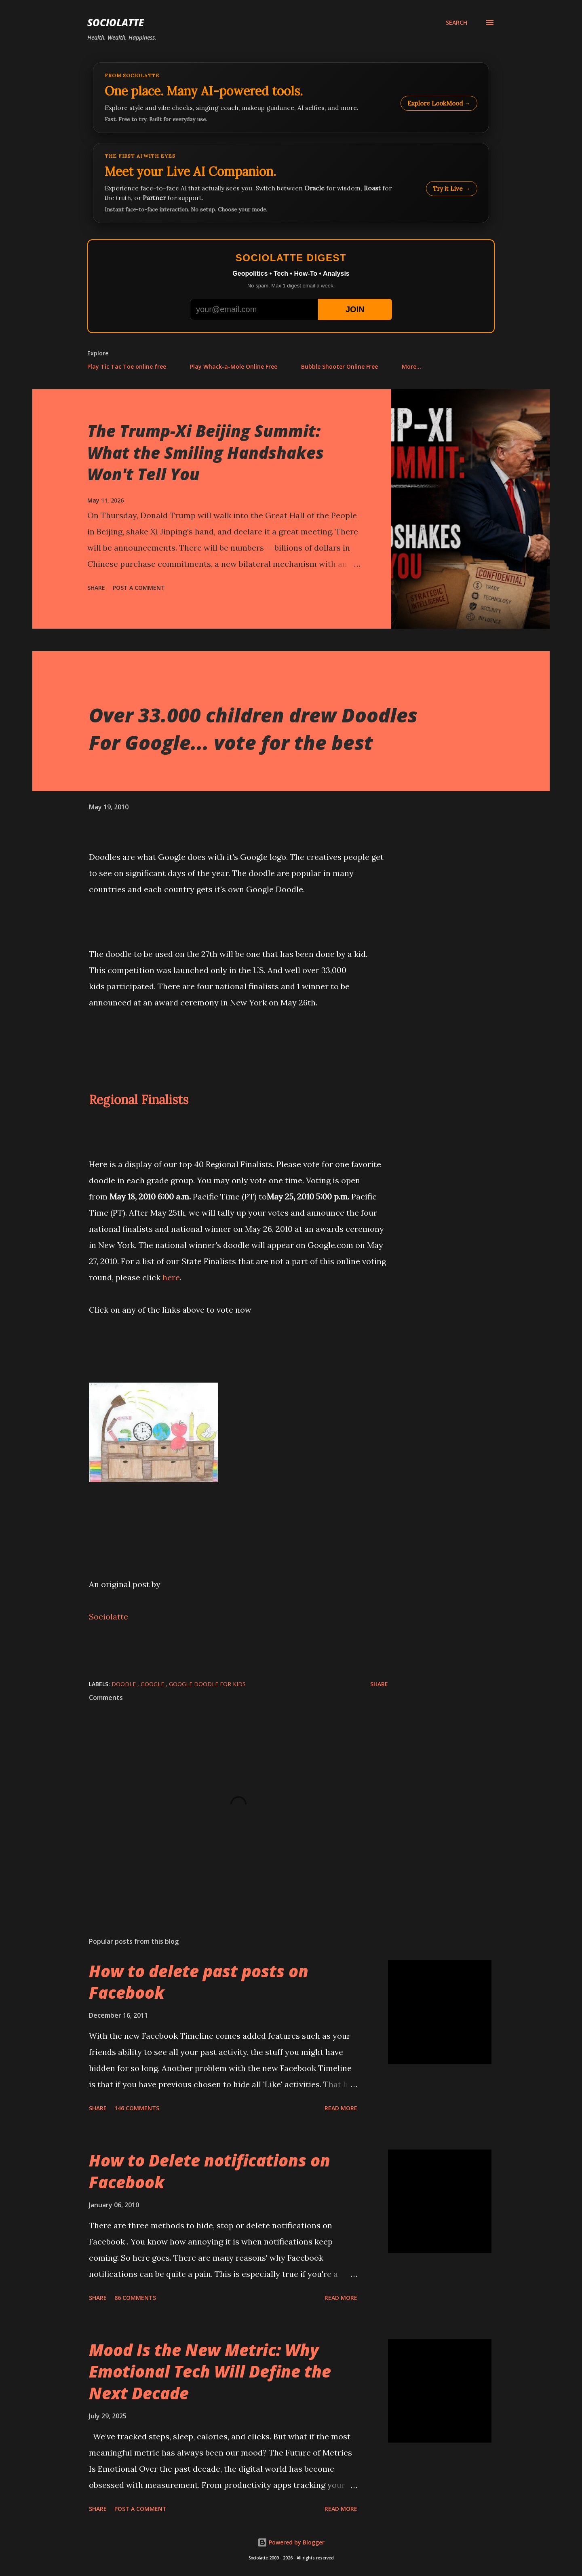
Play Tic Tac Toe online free (126, 366)
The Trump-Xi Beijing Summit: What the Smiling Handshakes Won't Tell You (205, 452)
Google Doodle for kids (207, 1684)
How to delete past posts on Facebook (198, 1982)
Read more (341, 2108)
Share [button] (96, 587)
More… (411, 366)
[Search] (456, 22)
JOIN (355, 309)
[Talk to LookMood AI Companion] (291, 183)
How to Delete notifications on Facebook (209, 2171)
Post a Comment (139, 587)
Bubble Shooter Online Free (339, 366)
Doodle (124, 1684)
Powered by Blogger (291, 2542)
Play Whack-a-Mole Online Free (233, 366)
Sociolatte (115, 22)
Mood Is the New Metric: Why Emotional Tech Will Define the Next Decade (210, 2371)
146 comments (136, 2108)
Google (153, 1684)
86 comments (135, 2298)
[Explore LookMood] (291, 97)
